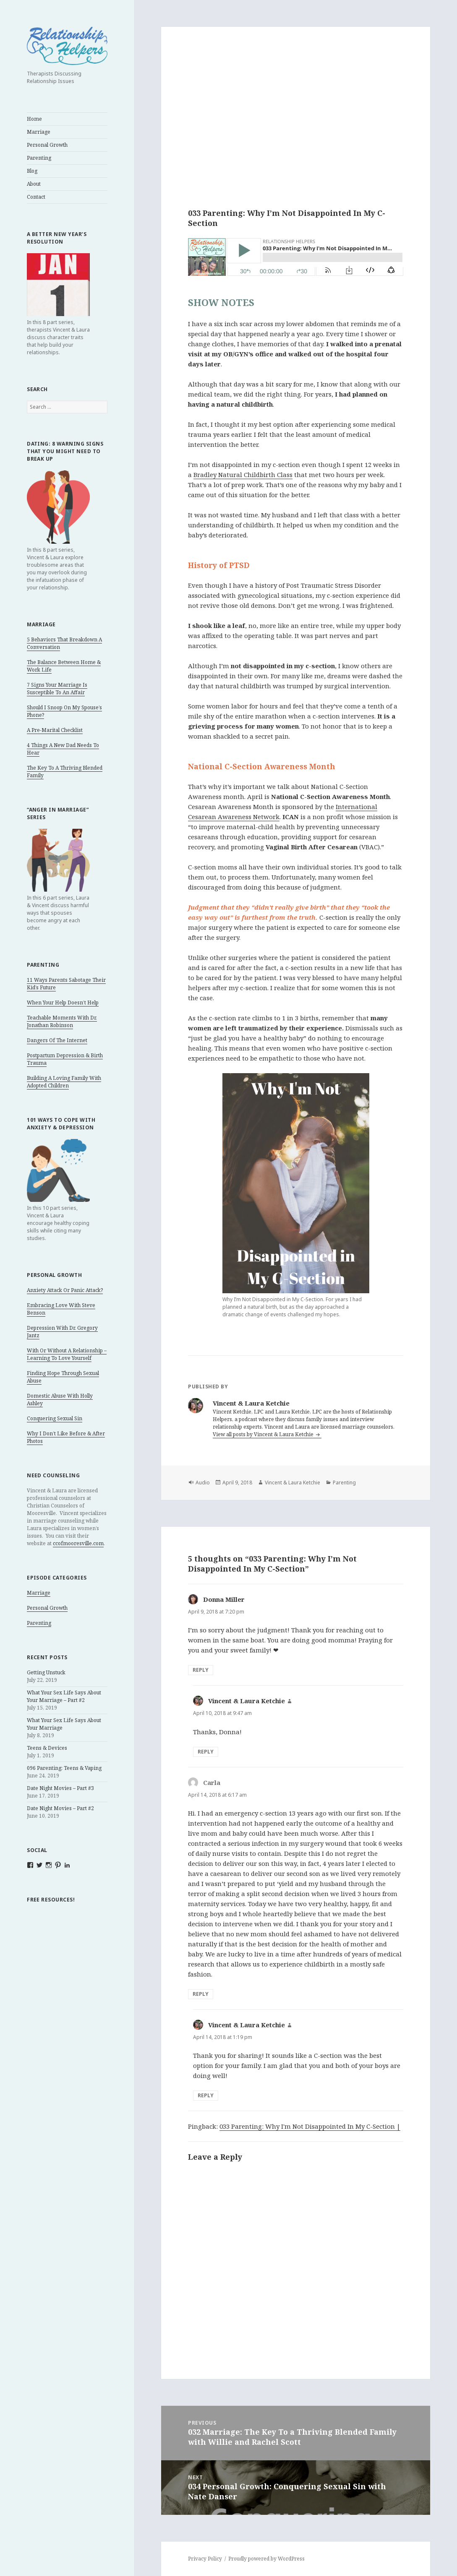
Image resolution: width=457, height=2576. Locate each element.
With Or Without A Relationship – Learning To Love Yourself (67, 1354)
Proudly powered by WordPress (266, 2558)
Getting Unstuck (46, 1672)
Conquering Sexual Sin (54, 1418)
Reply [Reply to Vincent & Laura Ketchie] (206, 1751)
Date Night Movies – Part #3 (60, 1788)
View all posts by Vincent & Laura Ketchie (264, 1434)
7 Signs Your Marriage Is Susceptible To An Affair (57, 688)
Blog (32, 170)
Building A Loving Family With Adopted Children (64, 1081)
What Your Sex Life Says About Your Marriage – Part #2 (64, 1696)
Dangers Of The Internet (57, 1040)
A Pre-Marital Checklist (55, 730)
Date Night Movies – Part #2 (60, 1808)
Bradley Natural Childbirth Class (242, 474)
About (34, 183)
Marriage (38, 131)
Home (34, 118)
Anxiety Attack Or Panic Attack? (65, 1290)
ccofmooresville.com (78, 1543)
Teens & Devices (47, 1747)
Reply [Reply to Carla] (201, 1994)
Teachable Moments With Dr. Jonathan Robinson (62, 1021)
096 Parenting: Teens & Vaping (64, 1768)
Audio (203, 1482)
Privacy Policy (205, 2558)
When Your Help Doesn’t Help (63, 1002)
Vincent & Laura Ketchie (292, 1482)
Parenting (39, 157)
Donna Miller (224, 1599)
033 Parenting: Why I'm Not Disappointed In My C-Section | (309, 2126)
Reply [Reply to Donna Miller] (201, 1669)
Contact (36, 196)
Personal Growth (47, 144)
